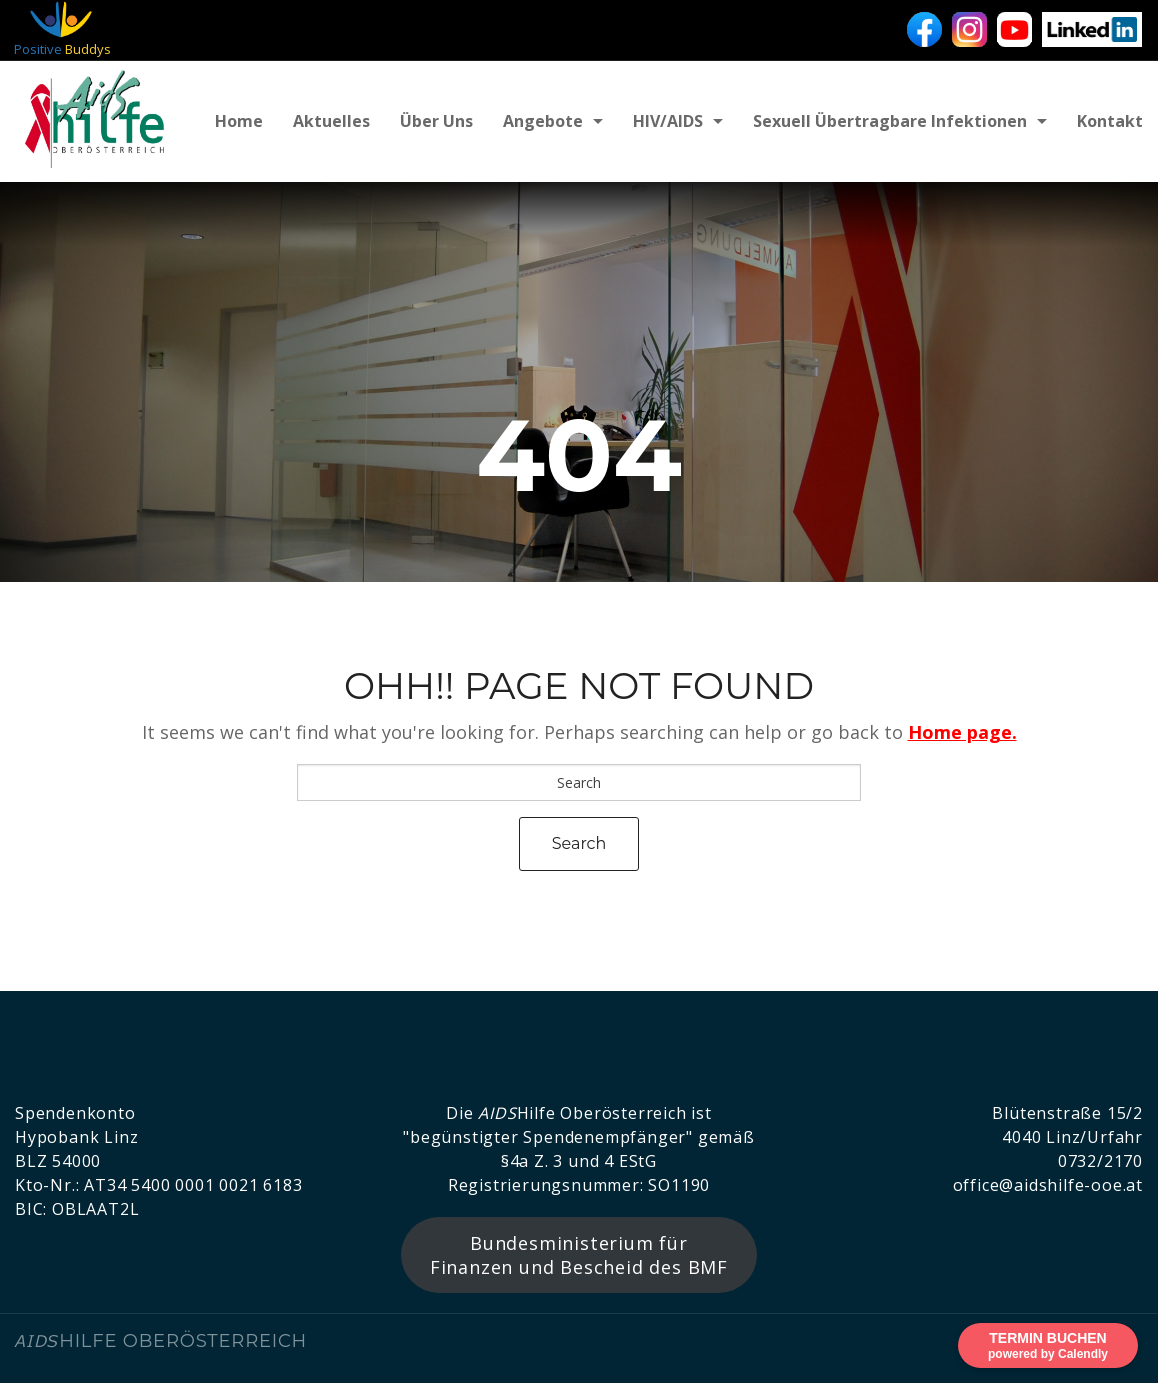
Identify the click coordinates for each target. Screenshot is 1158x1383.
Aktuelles (331, 121)
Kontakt (1110, 121)
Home (239, 121)
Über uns (436, 121)
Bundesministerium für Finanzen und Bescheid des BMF (579, 1255)
